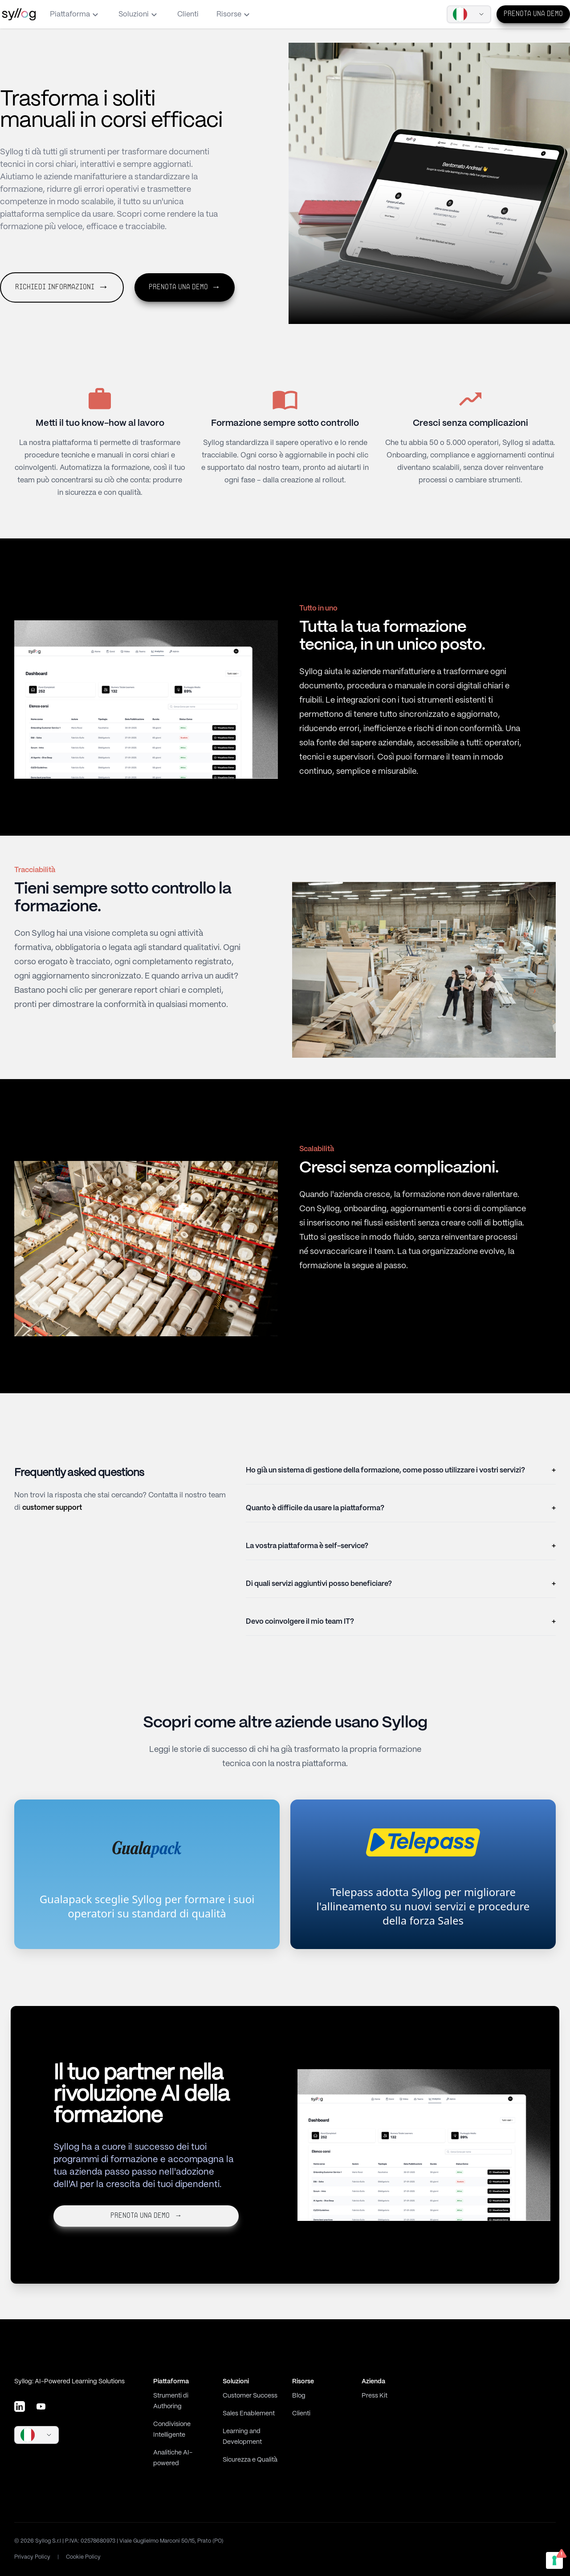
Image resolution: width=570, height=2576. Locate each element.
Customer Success (250, 2396)
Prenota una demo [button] (184, 287)
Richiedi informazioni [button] (62, 287)
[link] (147, 1874)
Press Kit (374, 2396)
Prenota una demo (533, 14)
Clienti (188, 14)
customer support (52, 1507)
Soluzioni (138, 14)
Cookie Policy (83, 2557)
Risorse (234, 14)
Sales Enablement (249, 2413)
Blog (298, 2396)
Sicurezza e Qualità (250, 2460)
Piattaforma (75, 14)
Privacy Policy (32, 2557)
